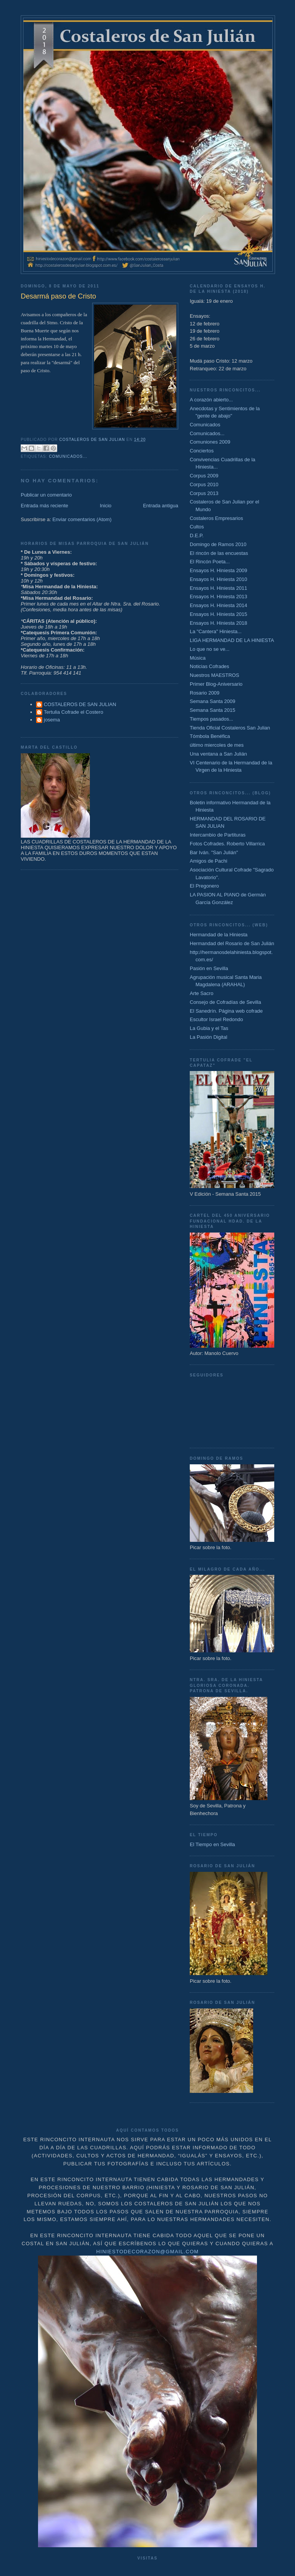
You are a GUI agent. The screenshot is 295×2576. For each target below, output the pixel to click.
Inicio (105, 505)
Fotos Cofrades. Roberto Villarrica (227, 844)
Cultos (197, 527)
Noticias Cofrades (209, 666)
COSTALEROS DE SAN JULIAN (80, 704)
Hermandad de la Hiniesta (218, 934)
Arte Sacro (201, 993)
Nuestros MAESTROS (214, 675)
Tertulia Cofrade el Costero (73, 712)
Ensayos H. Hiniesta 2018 (218, 623)
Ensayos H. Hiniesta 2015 (218, 614)
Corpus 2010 (204, 484)
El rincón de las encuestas (219, 553)
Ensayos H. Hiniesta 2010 (218, 579)
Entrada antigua (160, 505)
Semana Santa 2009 (212, 701)
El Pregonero (204, 886)
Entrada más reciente (44, 505)
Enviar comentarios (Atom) (81, 519)
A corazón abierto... (211, 400)
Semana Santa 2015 (212, 710)
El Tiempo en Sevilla (212, 1844)
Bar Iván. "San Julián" (214, 852)
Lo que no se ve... (209, 649)
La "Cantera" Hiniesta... (216, 631)
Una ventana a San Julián (218, 754)
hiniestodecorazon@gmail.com (147, 2251)
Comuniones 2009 (210, 442)
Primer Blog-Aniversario (216, 684)
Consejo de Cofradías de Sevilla (225, 1002)
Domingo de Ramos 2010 (218, 544)
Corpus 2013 (204, 493)
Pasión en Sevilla (209, 968)
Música (198, 658)
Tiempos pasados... (211, 719)
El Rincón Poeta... (210, 561)
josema (52, 720)
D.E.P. (197, 535)
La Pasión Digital (208, 1037)
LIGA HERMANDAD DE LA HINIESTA (232, 640)
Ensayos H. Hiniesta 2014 (218, 605)
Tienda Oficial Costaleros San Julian (230, 728)
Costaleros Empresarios (216, 518)
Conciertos (202, 451)
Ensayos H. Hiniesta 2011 (218, 588)
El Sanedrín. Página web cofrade (226, 1011)
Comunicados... (68, 456)
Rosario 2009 (204, 693)
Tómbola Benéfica (210, 736)
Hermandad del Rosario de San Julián (232, 943)
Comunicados (205, 424)
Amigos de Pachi (208, 861)
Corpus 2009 (204, 476)
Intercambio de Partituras (217, 835)
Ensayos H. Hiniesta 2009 (218, 570)
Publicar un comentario (46, 495)
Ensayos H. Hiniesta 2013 (218, 596)
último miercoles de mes (217, 745)
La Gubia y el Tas (209, 1028)
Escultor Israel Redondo (216, 1019)
